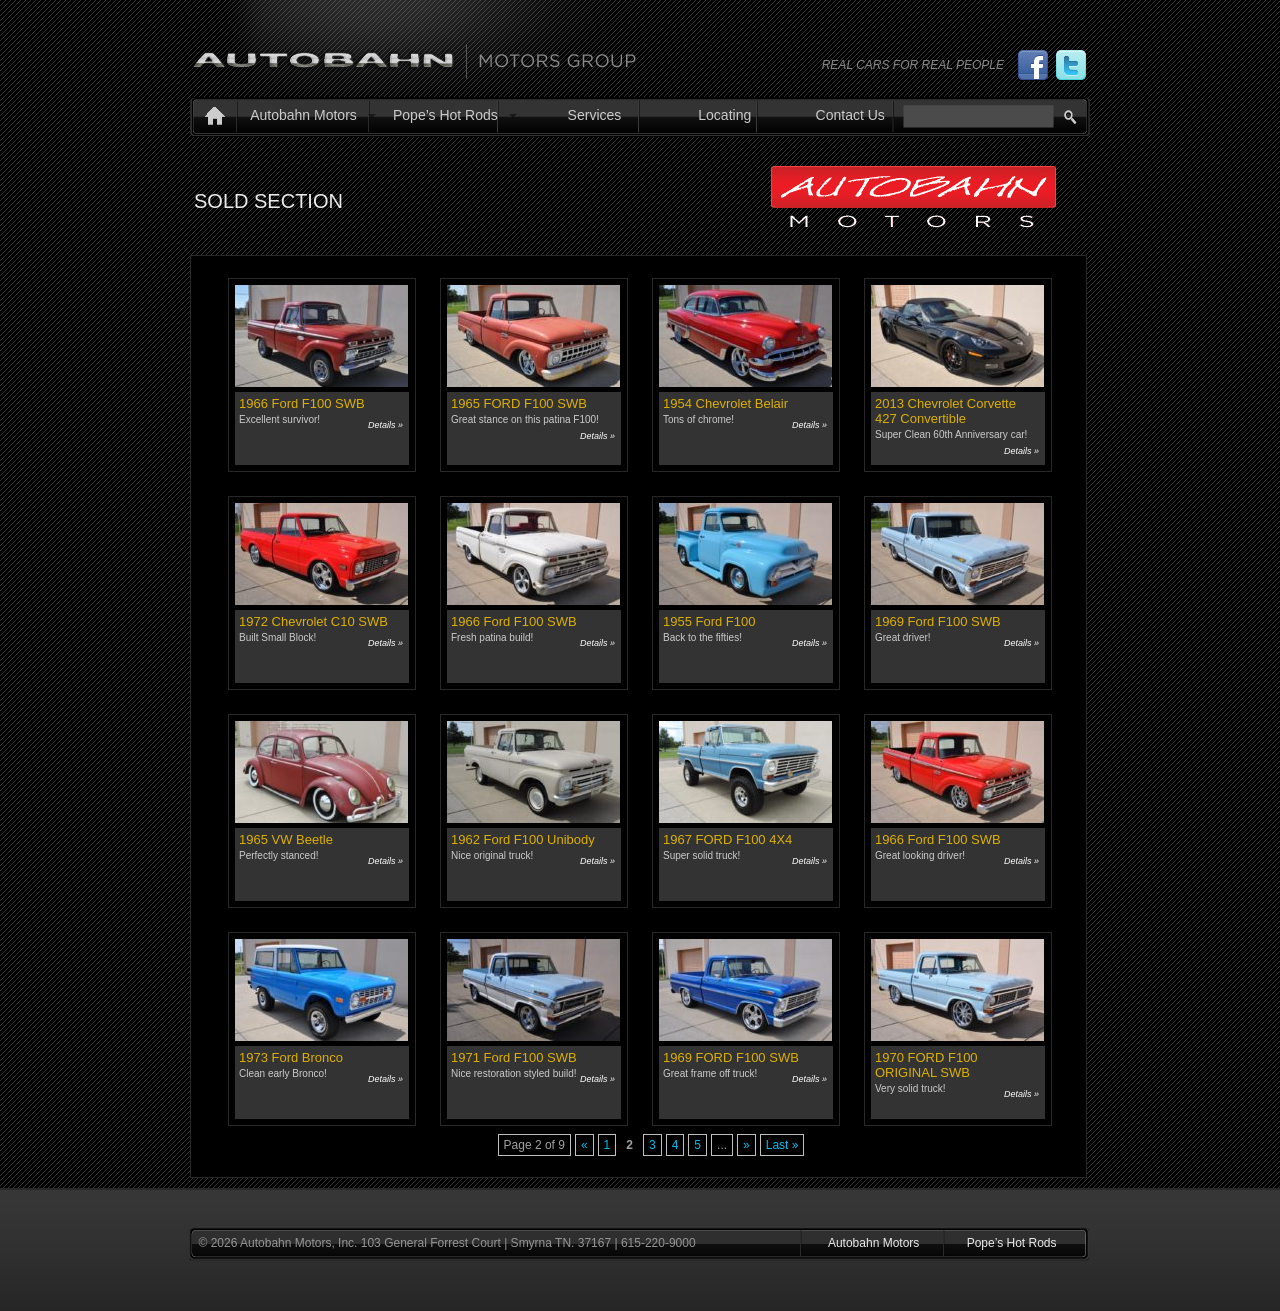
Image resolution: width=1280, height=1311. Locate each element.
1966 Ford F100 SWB (302, 403)
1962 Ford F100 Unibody (523, 839)
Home (211, 118)
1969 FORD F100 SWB (731, 1057)
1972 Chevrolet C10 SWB (313, 621)
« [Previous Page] (584, 1145)
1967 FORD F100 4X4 (727, 839)
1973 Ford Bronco (291, 1057)
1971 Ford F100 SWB (514, 1057)
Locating (724, 115)
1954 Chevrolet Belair (725, 403)
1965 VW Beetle (286, 839)
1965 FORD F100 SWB (519, 403)
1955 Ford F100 (709, 621)
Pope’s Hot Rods (445, 115)
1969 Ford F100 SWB (938, 621)
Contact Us (850, 115)
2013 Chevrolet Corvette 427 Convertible (945, 411)
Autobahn (415, 53)
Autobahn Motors (303, 115)
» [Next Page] (746, 1145)
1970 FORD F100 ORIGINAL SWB (926, 1065)
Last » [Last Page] (782, 1145)
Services (595, 115)
